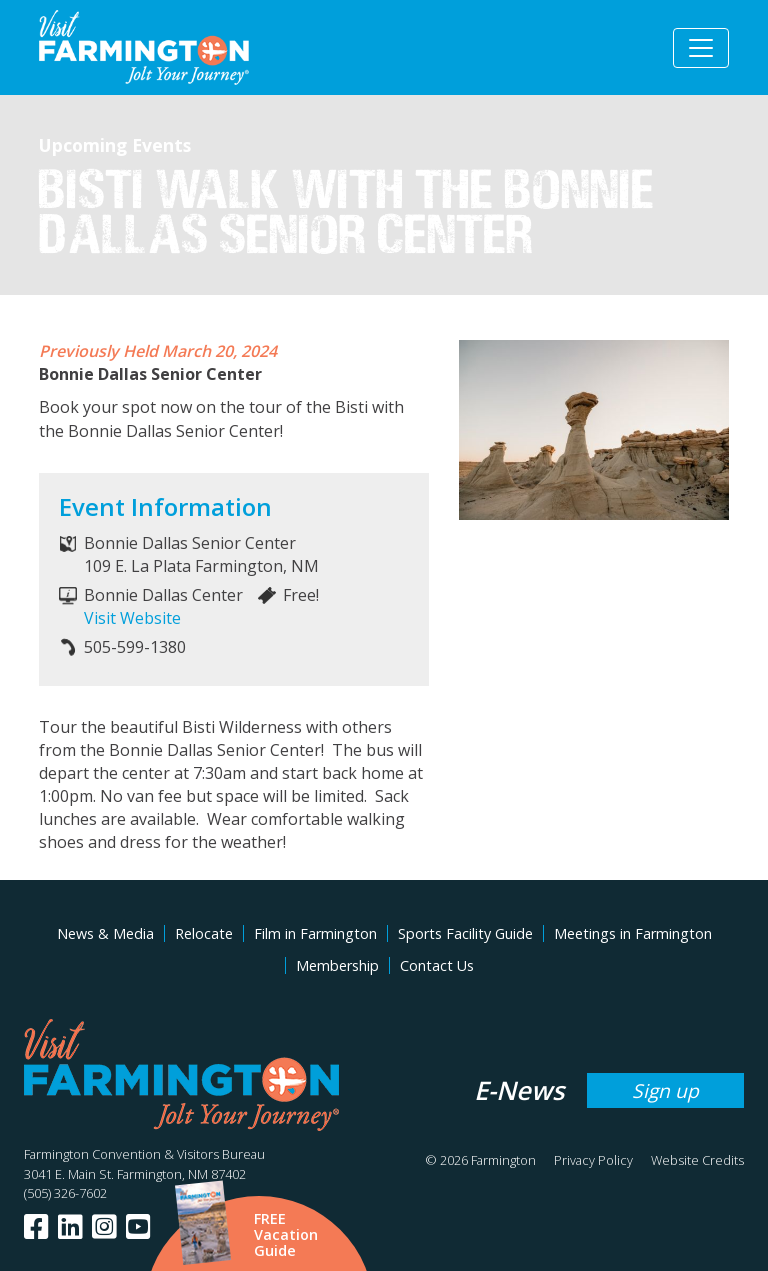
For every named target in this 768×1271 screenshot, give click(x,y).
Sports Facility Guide (465, 933)
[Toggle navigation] (701, 48)
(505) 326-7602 (65, 1193)
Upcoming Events (115, 145)
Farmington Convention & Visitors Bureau (144, 1154)
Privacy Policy (593, 1160)
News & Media (105, 933)
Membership (337, 965)
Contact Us (437, 965)
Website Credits (697, 1160)
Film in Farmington (315, 933)
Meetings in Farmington (633, 933)
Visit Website (132, 618)
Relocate (204, 933)
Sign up (665, 1090)
